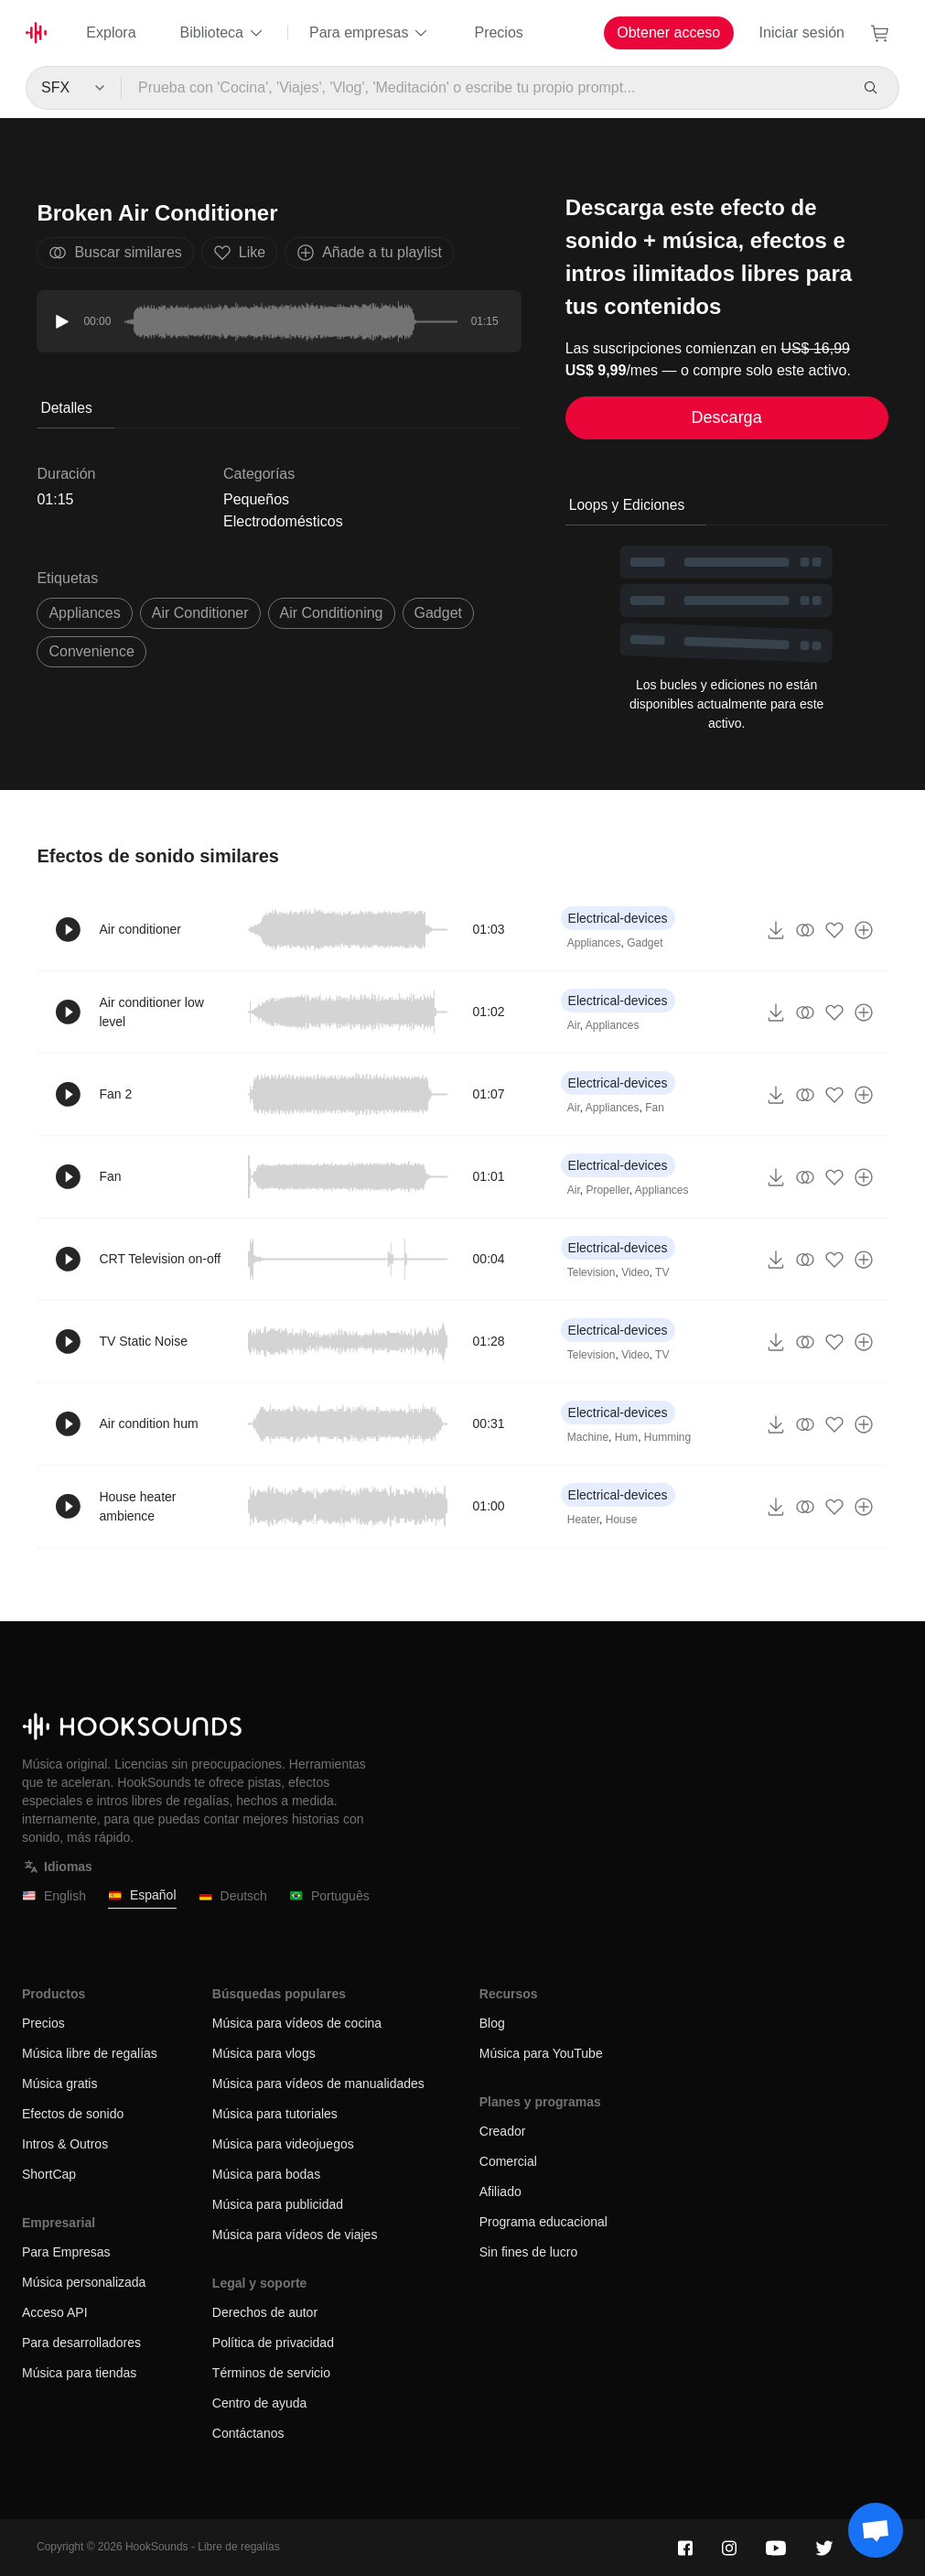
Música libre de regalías (89, 2053)
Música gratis (59, 2083)
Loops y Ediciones (627, 505)
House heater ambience (137, 1506)
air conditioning (331, 613)
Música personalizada (83, 2282)
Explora (110, 32)
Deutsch (233, 1896)
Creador (502, 2131)
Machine (587, 1437)
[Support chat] (875, 2530)
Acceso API (55, 2312)
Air (573, 1025)
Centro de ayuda (259, 2403)
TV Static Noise (143, 1341)
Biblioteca (222, 33)
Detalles (65, 408)
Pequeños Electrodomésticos (283, 510)
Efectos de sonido (73, 2113)
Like (239, 253)
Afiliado (500, 2191)
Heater (583, 1519)
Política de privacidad (273, 2342)
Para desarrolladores (81, 2342)
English (54, 1896)
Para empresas (370, 33)
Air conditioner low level (151, 1012)
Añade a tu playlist (369, 253)
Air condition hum (148, 1423)
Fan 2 (115, 1094)
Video (635, 1272)
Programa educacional (543, 2221)
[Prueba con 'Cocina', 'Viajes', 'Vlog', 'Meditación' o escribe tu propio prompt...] (484, 88)
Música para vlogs (264, 2053)
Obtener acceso (668, 32)
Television (591, 1272)
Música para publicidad (277, 2204)
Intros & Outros (65, 2144)
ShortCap (49, 2174)
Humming (667, 1437)
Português (329, 1896)
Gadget (644, 942)
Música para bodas (266, 2174)
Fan (654, 1107)
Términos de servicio (271, 2372)
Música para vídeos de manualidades (318, 2083)
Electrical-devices (618, 918)
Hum (626, 1437)
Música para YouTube (541, 2053)
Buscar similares (114, 253)
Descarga (727, 417)
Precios (498, 32)
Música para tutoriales (275, 2113)
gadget (438, 613)
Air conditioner (140, 929)
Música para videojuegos (283, 2144)
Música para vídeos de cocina (297, 2023)
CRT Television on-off (159, 1258)
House (622, 1519)
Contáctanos (248, 2433)
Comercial (508, 2161)
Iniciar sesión (801, 32)
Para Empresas (66, 2252)
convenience (91, 651)
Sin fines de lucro (528, 2252)
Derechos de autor (264, 2312)
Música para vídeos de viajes (295, 2234)
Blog (492, 2023)
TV (662, 1272)
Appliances (84, 613)
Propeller (607, 1190)
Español (142, 1895)
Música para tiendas (79, 2372)
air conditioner (200, 613)
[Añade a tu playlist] (864, 930)
